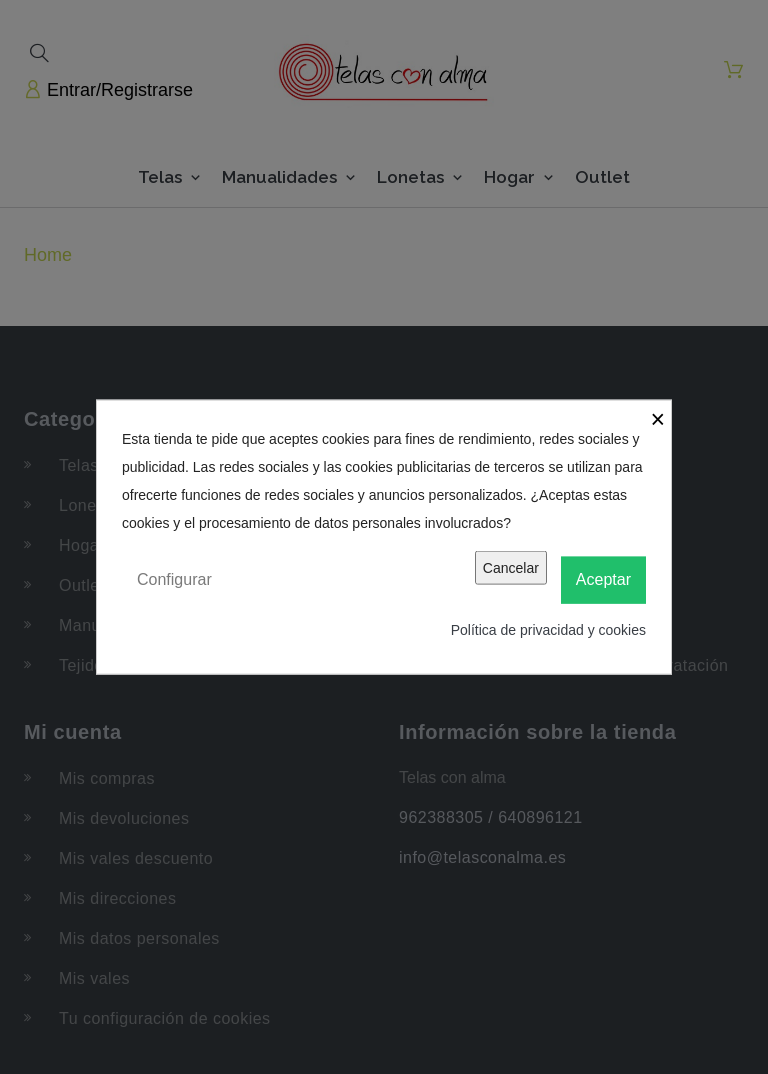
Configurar (174, 579)
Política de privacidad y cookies (548, 629)
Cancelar (511, 568)
